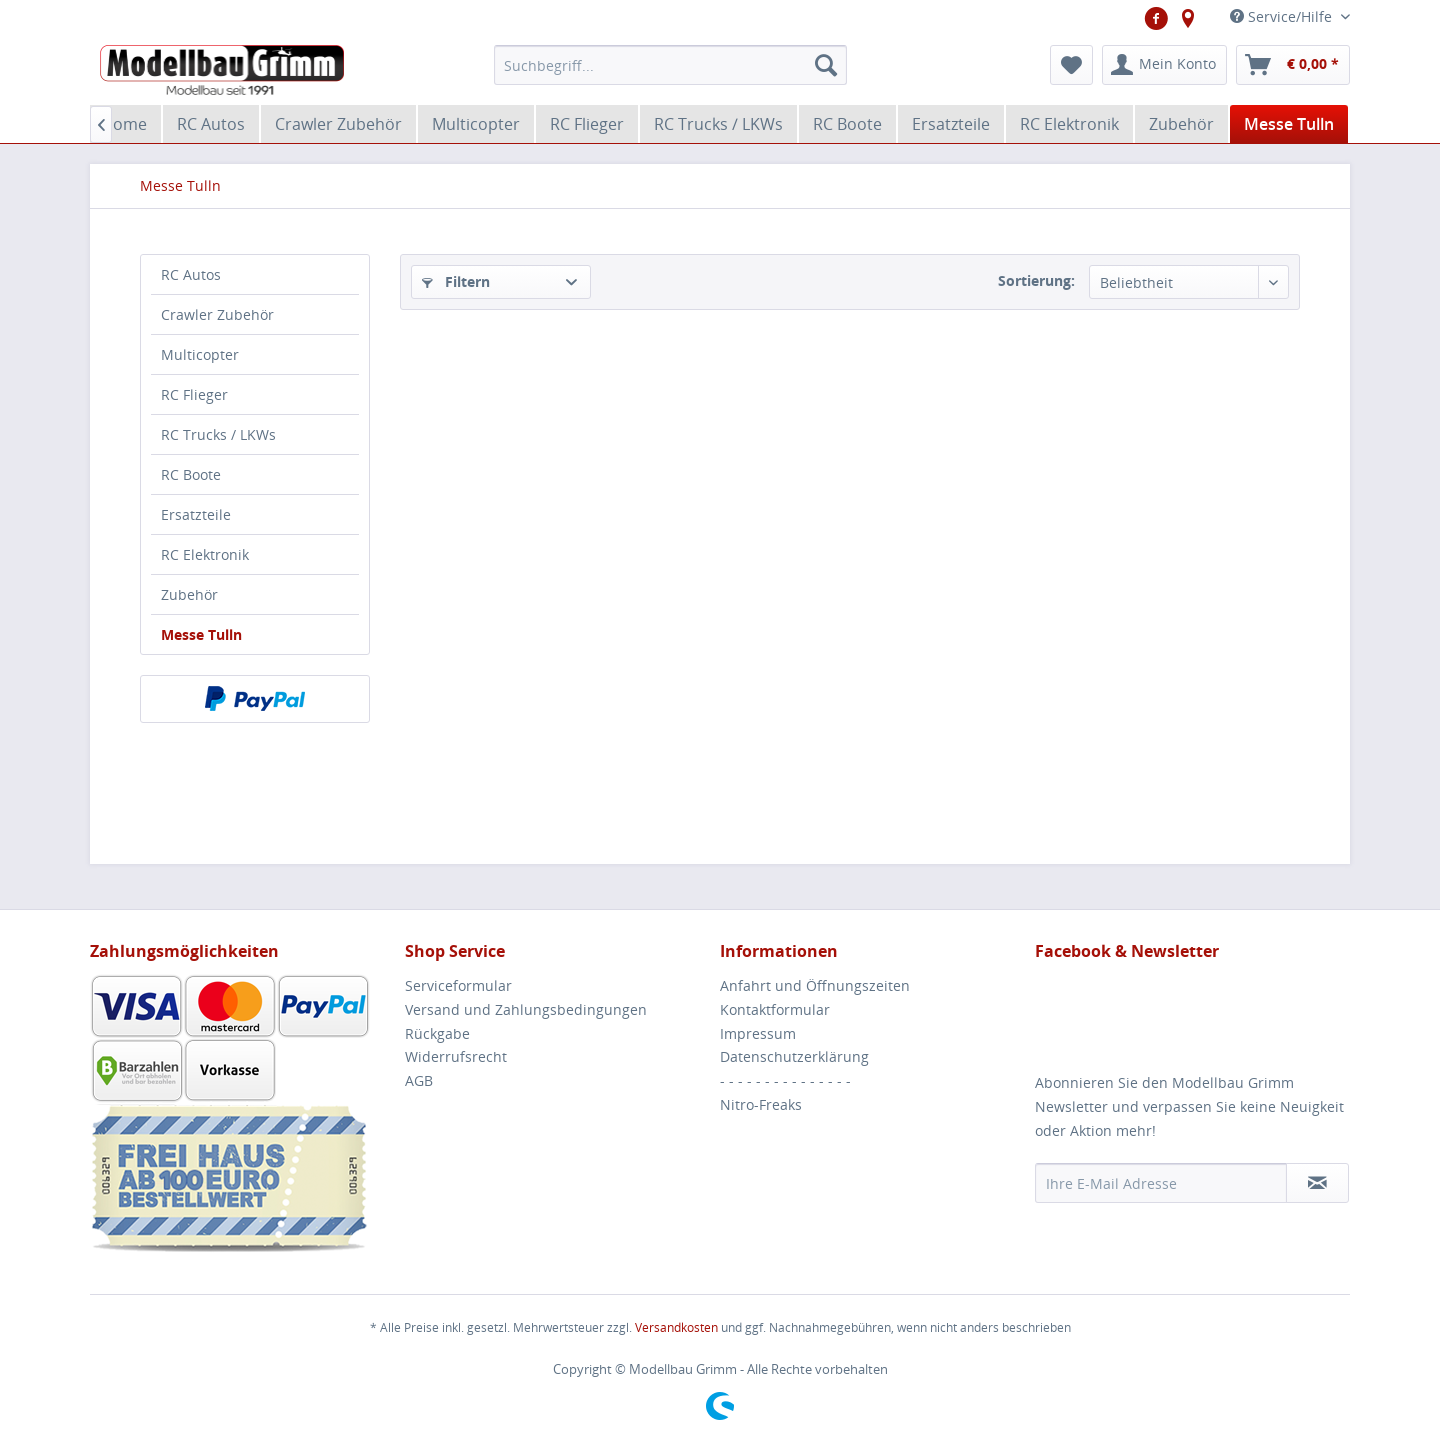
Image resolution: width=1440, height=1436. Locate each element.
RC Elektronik (205, 554)
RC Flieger (194, 394)
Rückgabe (437, 1033)
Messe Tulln (201, 634)
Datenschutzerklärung (794, 1056)
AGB (419, 1080)
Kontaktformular (775, 1009)
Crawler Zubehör (217, 314)
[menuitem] (670, 65)
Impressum (758, 1033)
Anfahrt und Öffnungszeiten (815, 985)
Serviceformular (458, 985)
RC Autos (191, 274)
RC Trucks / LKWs (218, 434)
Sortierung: (1036, 280)
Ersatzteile (196, 514)
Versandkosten (676, 1327)
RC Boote (191, 474)
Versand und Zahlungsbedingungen (526, 1009)
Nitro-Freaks (761, 1104)
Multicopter (200, 354)
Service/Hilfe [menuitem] (1283, 16)
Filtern (456, 281)
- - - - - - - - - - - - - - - (785, 1080)
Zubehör (189, 594)
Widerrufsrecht (456, 1056)
